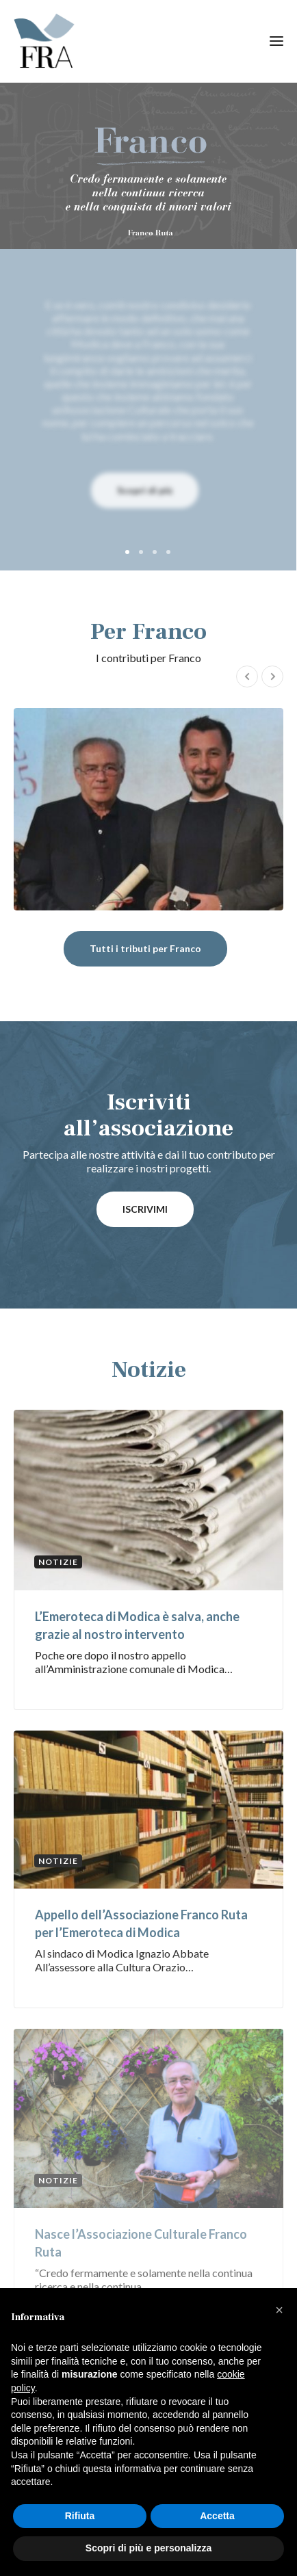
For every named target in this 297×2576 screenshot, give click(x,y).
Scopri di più (144, 490)
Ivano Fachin (148, 809)
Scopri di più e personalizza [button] (148, 2547)
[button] (279, 2310)
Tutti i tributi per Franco (145, 948)
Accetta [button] (217, 2515)
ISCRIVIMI (145, 1209)
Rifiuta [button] (80, 2515)
